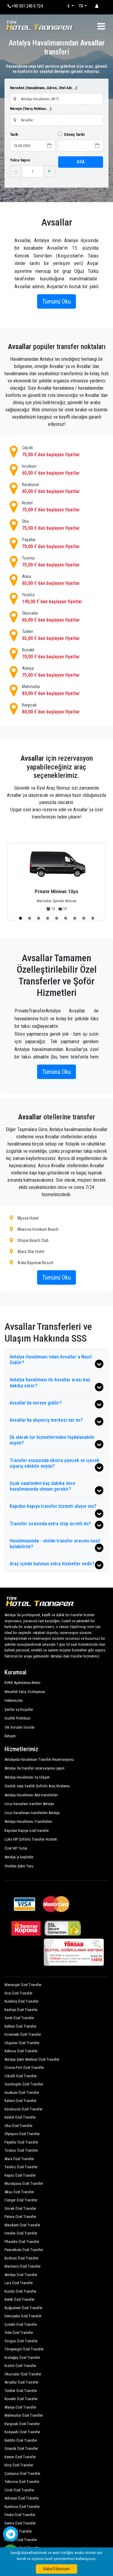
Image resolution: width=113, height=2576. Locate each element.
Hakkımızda (14, 1700)
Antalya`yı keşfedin (19, 1857)
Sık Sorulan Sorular (20, 1727)
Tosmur (56, 562)
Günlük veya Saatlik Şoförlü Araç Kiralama (37, 1786)
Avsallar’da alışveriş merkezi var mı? (56, 1421)
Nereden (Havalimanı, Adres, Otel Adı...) (43, 88)
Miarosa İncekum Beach (34, 1229)
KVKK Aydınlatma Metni (22, 1682)
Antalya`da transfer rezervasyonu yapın (34, 1768)
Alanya (56, 672)
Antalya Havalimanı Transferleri (28, 1821)
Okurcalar (56, 617)
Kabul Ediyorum (56, 2568)
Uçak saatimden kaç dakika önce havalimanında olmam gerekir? (56, 1487)
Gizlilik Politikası (17, 1718)
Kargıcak (56, 709)
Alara (56, 580)
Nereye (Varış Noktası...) (30, 108)
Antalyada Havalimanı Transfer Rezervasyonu (39, 1759)
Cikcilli (56, 452)
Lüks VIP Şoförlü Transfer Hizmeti (31, 1839)
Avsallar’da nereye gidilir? (56, 1404)
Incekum (56, 470)
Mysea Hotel (24, 1218)
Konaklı (56, 654)
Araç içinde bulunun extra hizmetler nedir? (56, 1565)
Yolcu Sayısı (20, 160)
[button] (20, 918)
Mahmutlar (56, 690)
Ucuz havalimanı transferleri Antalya (32, 1812)
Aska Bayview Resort (31, 1262)
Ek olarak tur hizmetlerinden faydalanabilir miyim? (56, 1441)
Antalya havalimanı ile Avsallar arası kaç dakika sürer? (56, 1384)
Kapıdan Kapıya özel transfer (27, 1830)
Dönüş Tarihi (71, 134)
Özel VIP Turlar (16, 1848)
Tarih (14, 134)
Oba (56, 525)
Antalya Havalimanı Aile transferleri (31, 1795)
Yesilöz (56, 599)
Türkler (56, 635)
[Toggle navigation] (101, 26)
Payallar (56, 543)
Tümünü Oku (56, 301)
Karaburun (56, 488)
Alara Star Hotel (27, 1251)
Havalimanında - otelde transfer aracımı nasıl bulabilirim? (56, 1545)
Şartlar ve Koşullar (19, 1709)
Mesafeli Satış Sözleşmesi (25, 1691)
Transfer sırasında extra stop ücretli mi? (56, 1525)
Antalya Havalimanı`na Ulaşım (27, 1777)
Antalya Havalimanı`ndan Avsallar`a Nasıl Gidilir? (56, 1361)
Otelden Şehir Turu (19, 1866)
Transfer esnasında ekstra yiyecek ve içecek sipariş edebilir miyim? (56, 1465)
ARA (81, 162)
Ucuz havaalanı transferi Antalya (29, 1803)
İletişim (10, 1736)
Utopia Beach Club (29, 1240)
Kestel (56, 507)
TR (81, 6)
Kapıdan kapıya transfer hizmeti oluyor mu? (56, 1508)
